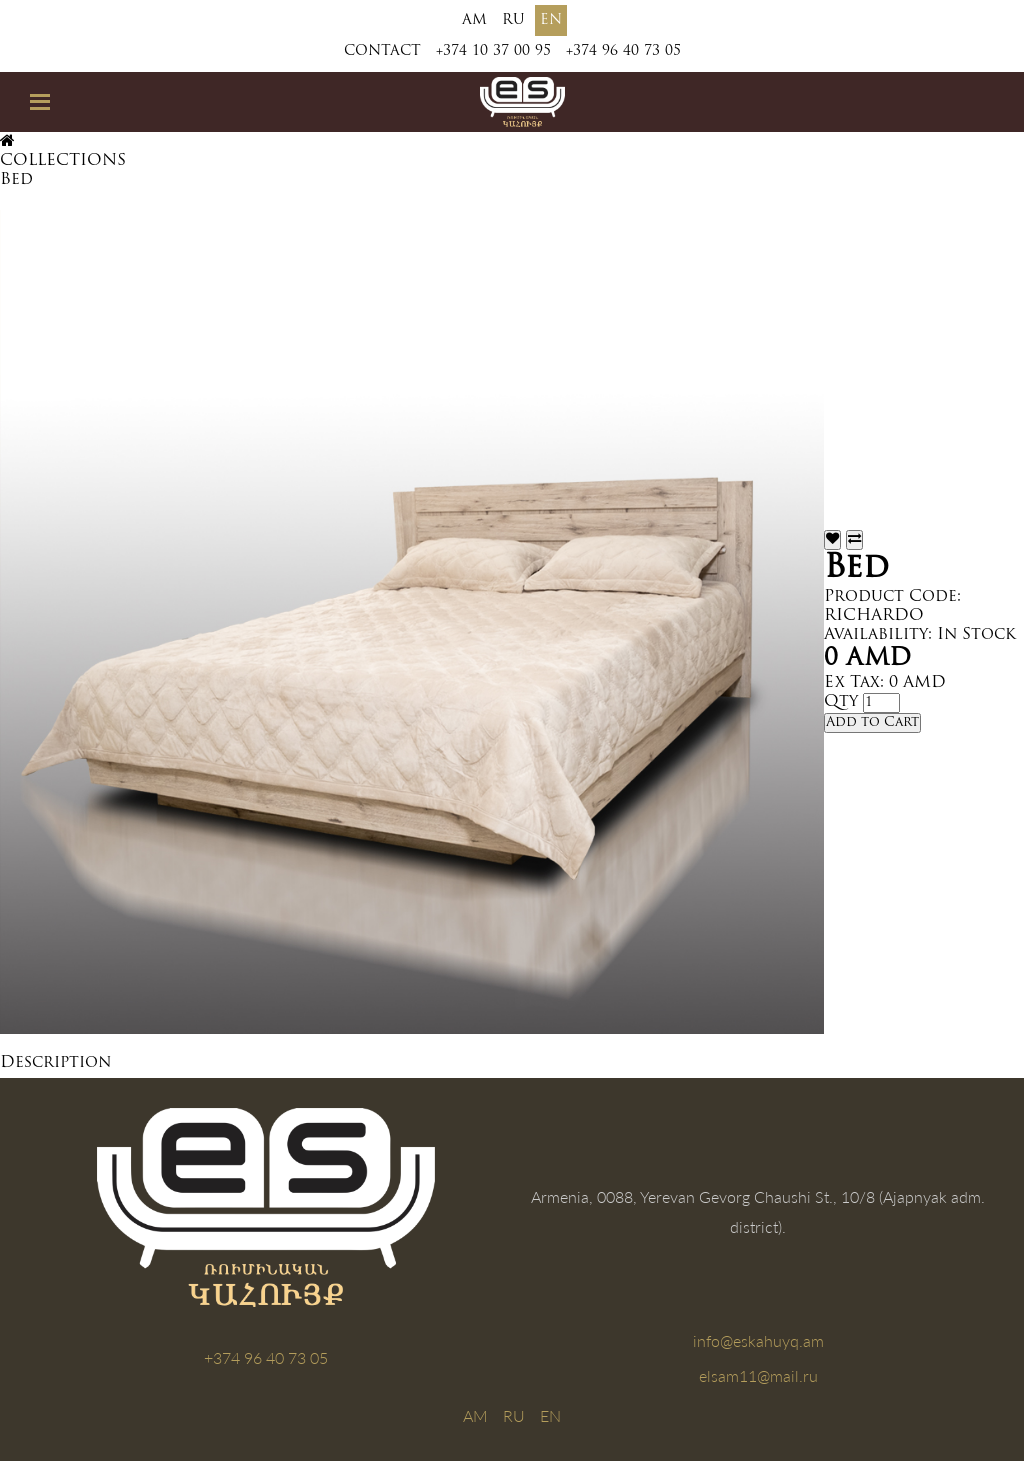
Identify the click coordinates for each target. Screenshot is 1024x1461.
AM (474, 20)
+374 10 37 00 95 (493, 51)
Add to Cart (872, 722)
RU (513, 20)
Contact (382, 51)
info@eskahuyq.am (758, 1340)
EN (551, 20)
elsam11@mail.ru (758, 1375)
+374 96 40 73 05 (623, 51)
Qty (841, 702)
